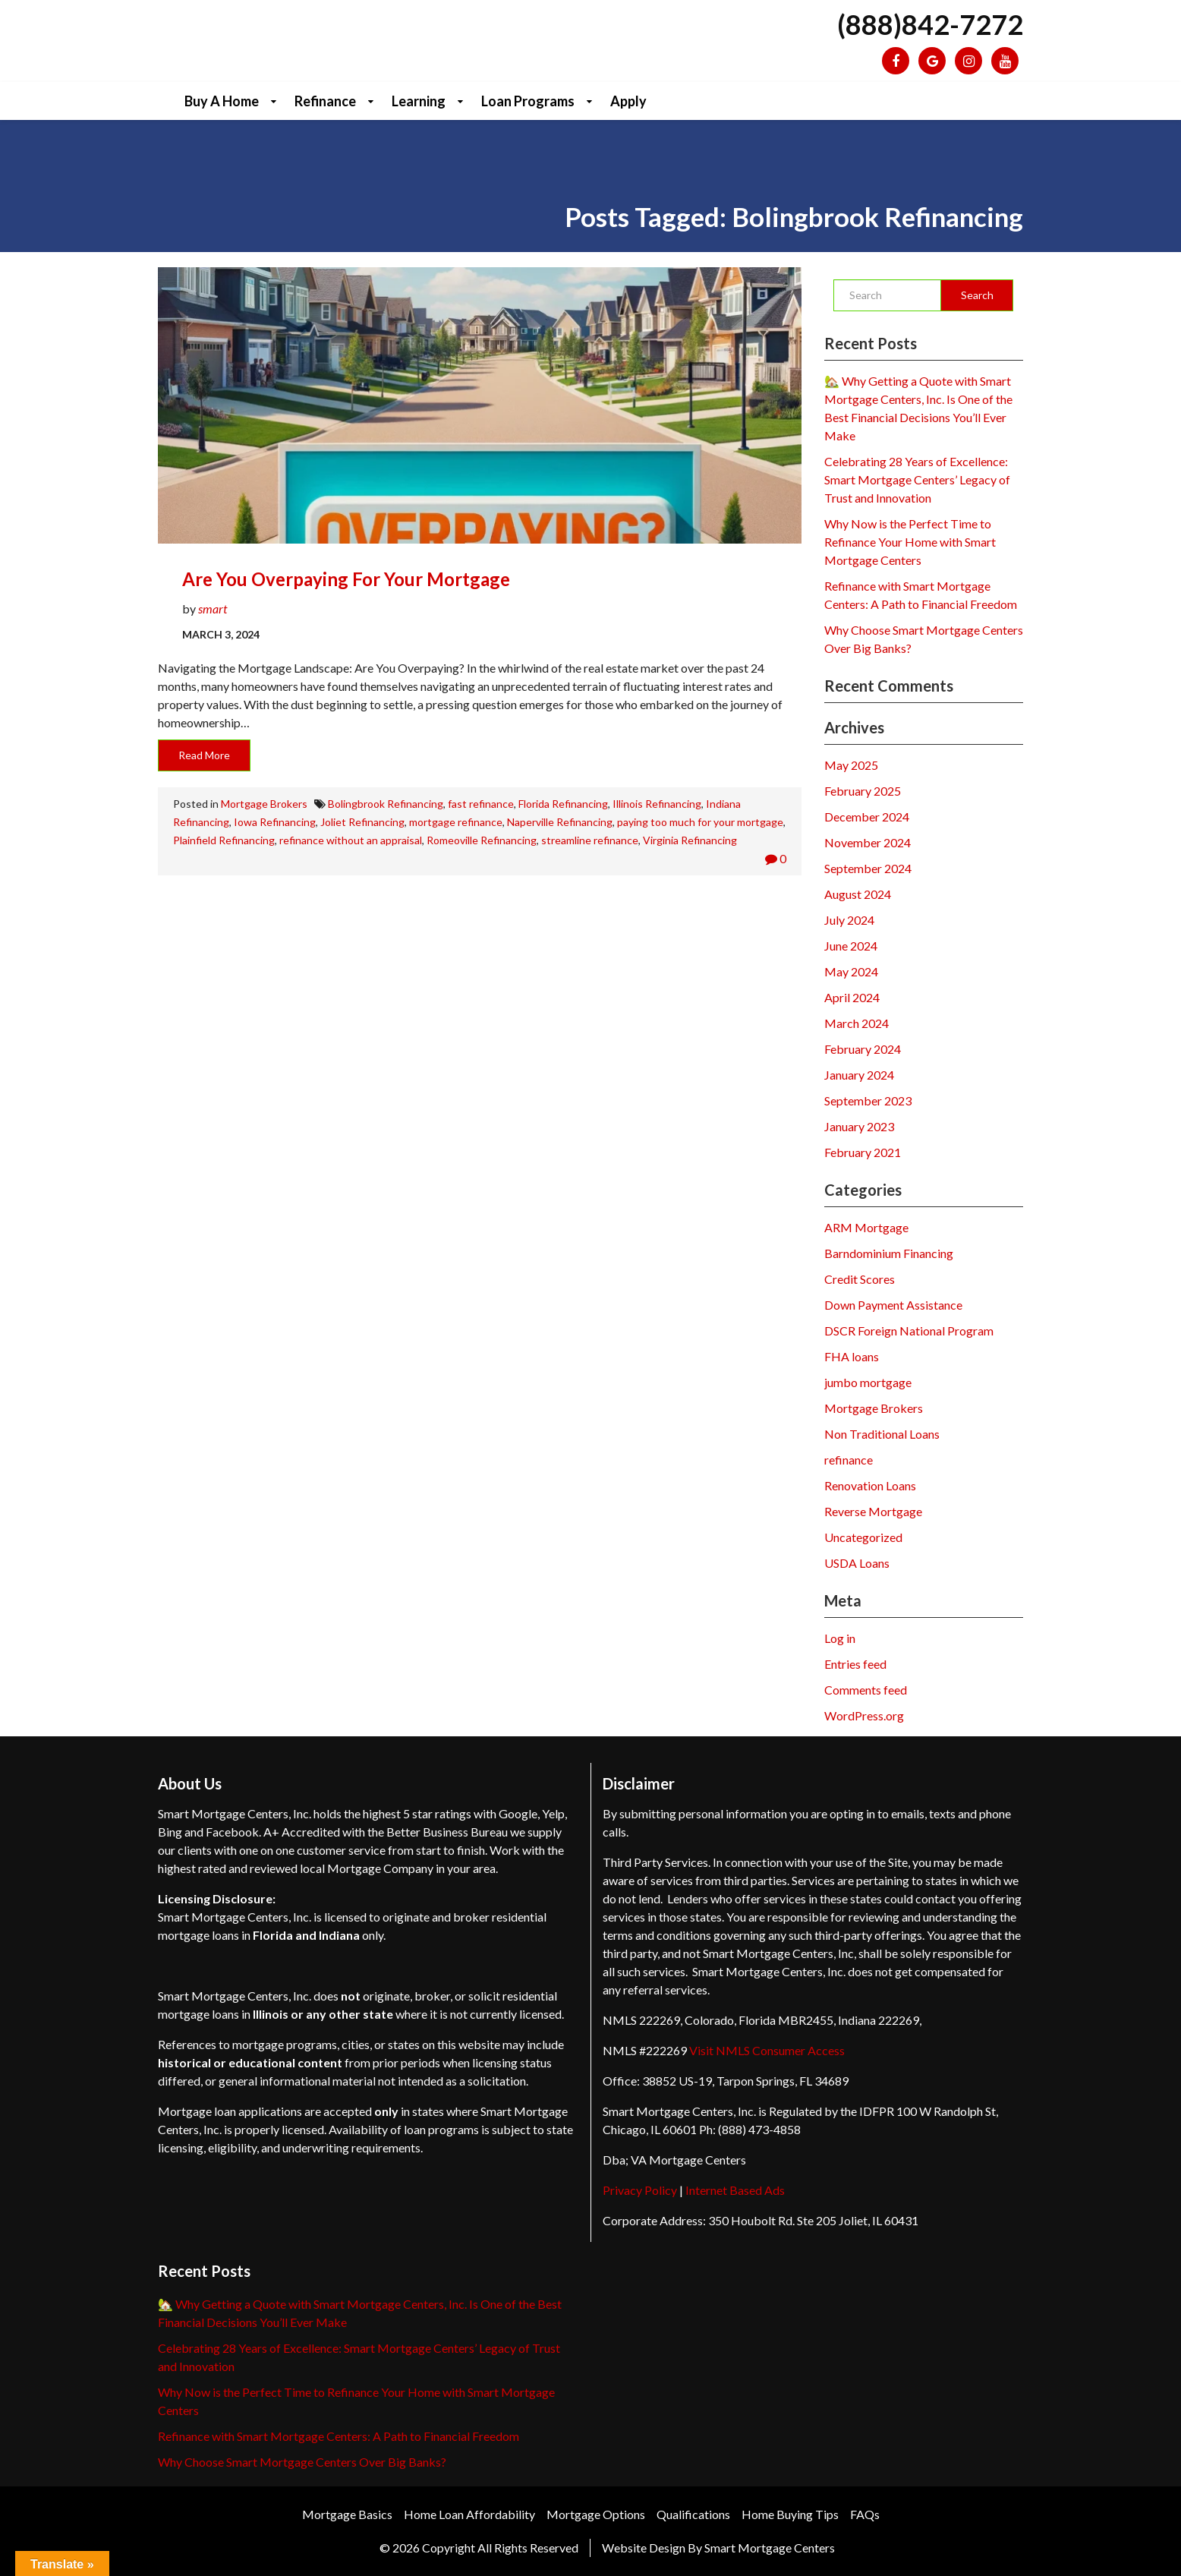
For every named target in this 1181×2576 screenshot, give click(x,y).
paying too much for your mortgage (700, 821)
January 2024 (859, 1074)
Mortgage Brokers (264, 803)
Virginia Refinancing (690, 840)
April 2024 (852, 997)
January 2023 (859, 1126)
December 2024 (866, 816)
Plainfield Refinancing (224, 840)
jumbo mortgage (868, 1382)
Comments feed (865, 1689)
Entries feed (855, 1664)
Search (977, 294)
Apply (628, 101)
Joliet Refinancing (362, 821)
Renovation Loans (870, 1485)
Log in (839, 1638)
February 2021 (862, 1152)
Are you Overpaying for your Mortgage (346, 579)
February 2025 (862, 791)
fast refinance (481, 803)
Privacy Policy (640, 2190)
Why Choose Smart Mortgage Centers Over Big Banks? (302, 2462)
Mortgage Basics (347, 2514)
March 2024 (856, 1023)
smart (212, 608)
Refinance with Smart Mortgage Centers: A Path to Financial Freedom (338, 2436)
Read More (204, 755)
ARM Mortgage (866, 1227)
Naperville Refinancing (560, 821)
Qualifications (693, 2514)
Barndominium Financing (888, 1253)
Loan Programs (528, 101)
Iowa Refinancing (275, 821)
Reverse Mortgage (873, 1511)
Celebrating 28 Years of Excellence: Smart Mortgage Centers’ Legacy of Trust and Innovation (917, 479)
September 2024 (868, 868)
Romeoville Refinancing (482, 840)
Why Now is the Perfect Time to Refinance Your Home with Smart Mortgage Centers (910, 541)
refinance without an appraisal (350, 840)
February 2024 (862, 1049)
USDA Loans (857, 1563)
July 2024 (849, 920)
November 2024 (867, 842)
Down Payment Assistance (893, 1304)
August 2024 (857, 894)
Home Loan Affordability (469, 2514)
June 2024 (850, 945)
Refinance (325, 101)
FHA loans (851, 1356)
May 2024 (851, 971)
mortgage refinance (455, 821)
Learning (419, 101)
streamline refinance (589, 840)
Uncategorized (863, 1537)
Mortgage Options (595, 2514)
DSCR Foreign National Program (909, 1330)
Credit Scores (859, 1279)
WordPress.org (864, 1715)
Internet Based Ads (735, 2190)
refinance (848, 1459)
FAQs (865, 2514)
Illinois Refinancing (657, 803)
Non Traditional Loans (882, 1434)
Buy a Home (221, 101)
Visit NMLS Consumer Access (767, 2050)
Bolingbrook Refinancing (385, 803)
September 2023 (868, 1100)
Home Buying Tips (790, 2514)
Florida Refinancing (563, 803)
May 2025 (851, 765)
